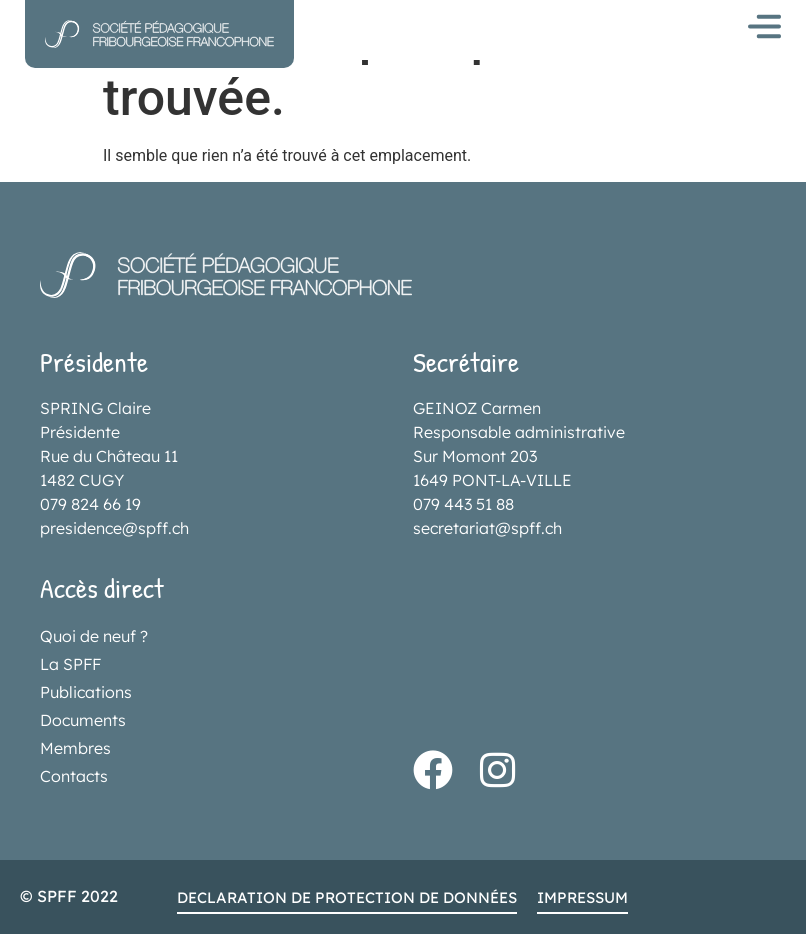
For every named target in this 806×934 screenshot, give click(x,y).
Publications (86, 692)
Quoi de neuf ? (94, 636)
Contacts (74, 776)
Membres (75, 748)
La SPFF (70, 664)
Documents (83, 720)
